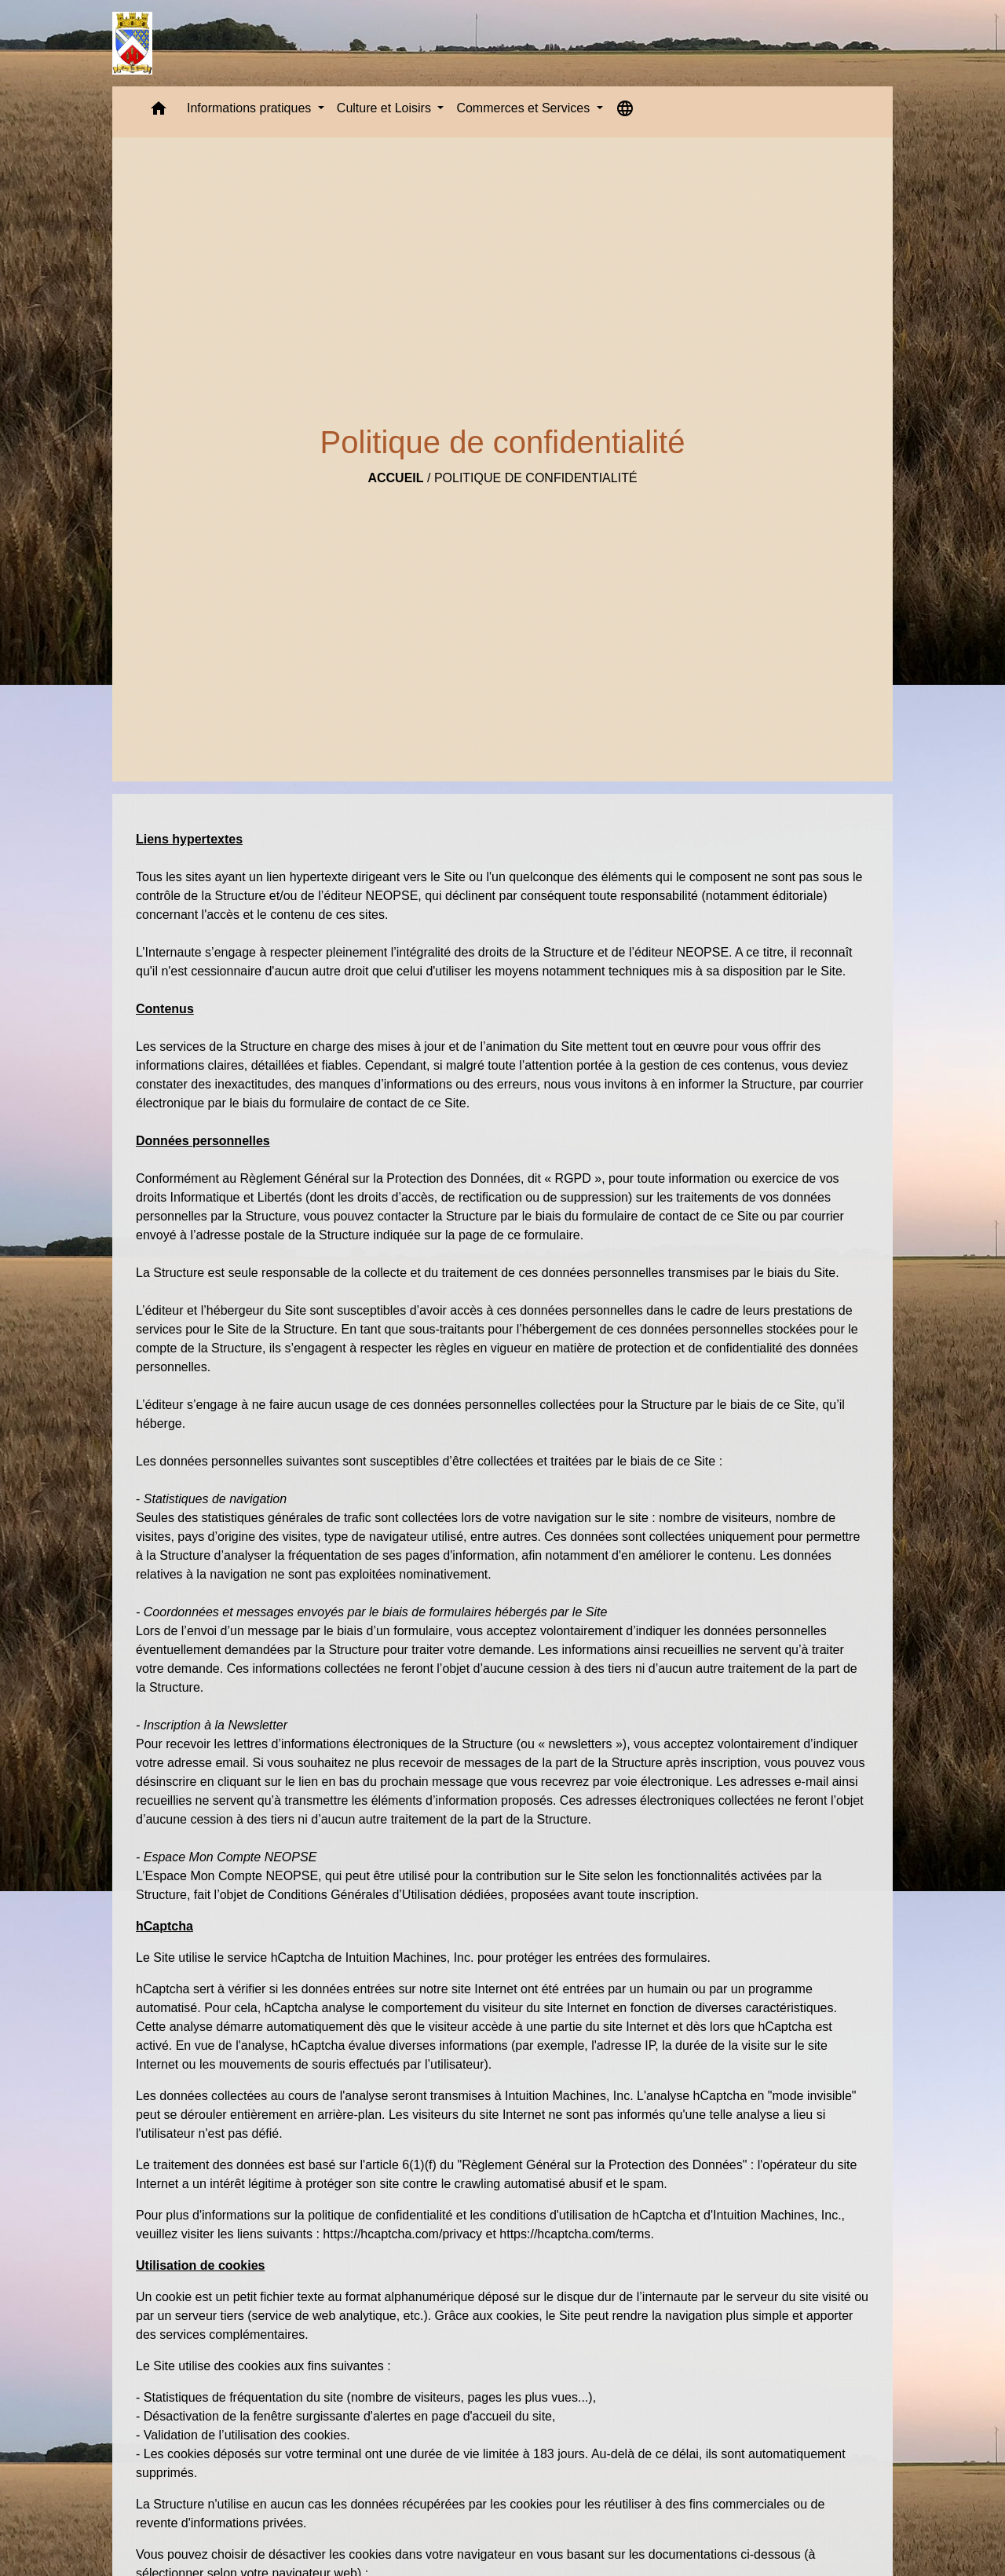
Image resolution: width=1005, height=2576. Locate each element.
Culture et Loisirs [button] (386, 108)
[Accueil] (132, 43)
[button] (159, 112)
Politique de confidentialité (536, 478)
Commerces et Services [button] (524, 108)
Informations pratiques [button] (251, 108)
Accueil (395, 478)
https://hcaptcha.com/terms (574, 2234)
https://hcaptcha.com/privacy (402, 2234)
